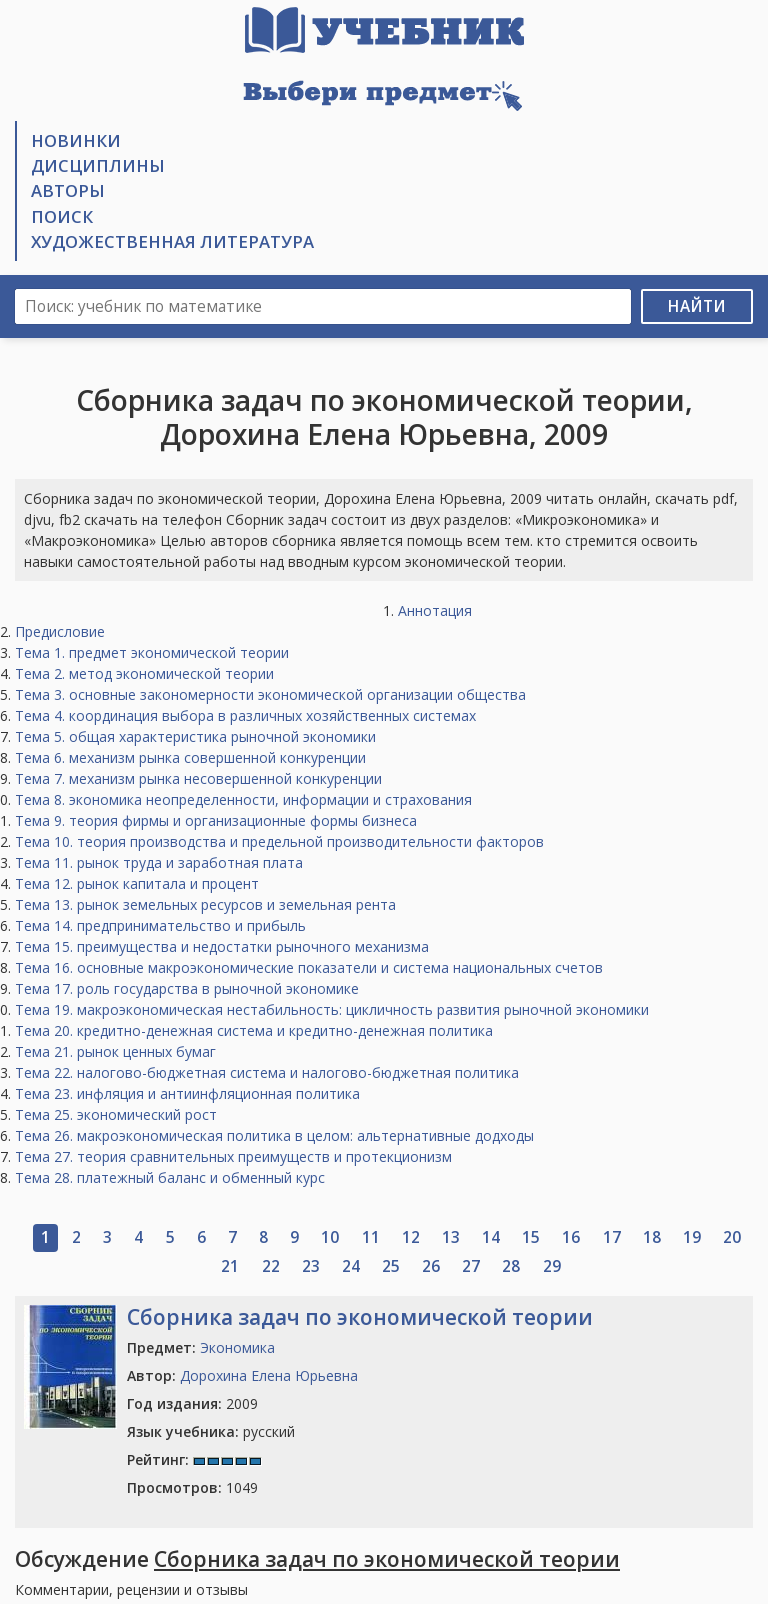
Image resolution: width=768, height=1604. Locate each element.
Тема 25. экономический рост (116, 1114)
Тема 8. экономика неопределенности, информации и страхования (243, 799)
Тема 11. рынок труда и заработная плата (159, 862)
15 (531, 1237)
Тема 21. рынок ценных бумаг (115, 1051)
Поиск (62, 216)
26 (431, 1266)
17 (612, 1237)
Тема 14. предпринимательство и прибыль (160, 925)
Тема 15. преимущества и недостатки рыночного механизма (222, 946)
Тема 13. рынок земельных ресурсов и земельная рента (205, 904)
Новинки (76, 140)
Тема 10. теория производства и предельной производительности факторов (279, 841)
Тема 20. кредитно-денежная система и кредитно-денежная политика (254, 1030)
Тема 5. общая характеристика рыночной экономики (195, 736)
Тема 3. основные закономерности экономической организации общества (270, 694)
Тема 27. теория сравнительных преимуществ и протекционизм (233, 1156)
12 (411, 1237)
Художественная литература (172, 241)
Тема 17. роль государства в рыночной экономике (187, 988)
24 (351, 1266)
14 (491, 1237)
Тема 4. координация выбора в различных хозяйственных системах (245, 715)
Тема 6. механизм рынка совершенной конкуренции (190, 757)
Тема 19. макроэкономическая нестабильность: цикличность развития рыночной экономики (332, 1009)
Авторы (68, 190)
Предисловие (60, 631)
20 (732, 1237)
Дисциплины (98, 165)
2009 (192, 1403)
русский (211, 1431)
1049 (192, 1487)
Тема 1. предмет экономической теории (152, 652)
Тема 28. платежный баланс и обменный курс (170, 1177)
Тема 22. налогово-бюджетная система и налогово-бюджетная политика (267, 1072)
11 (371, 1237)
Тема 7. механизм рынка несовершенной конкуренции (198, 778)
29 (552, 1266)
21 (230, 1266)
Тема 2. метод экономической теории (144, 673)
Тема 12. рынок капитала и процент (137, 883)
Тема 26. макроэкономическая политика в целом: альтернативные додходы (274, 1135)
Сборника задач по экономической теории (360, 1317)
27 (471, 1266)
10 (330, 1237)
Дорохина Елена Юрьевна (269, 1375)
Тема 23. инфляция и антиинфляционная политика (187, 1093)
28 (511, 1266)
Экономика (237, 1347)
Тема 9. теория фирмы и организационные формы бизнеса (216, 820)
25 (391, 1266)
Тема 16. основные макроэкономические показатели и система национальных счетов (309, 967)
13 (451, 1237)
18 (652, 1237)
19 (692, 1237)
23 (311, 1266)
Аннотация (435, 610)
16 (571, 1237)
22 (271, 1266)
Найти (697, 306)
